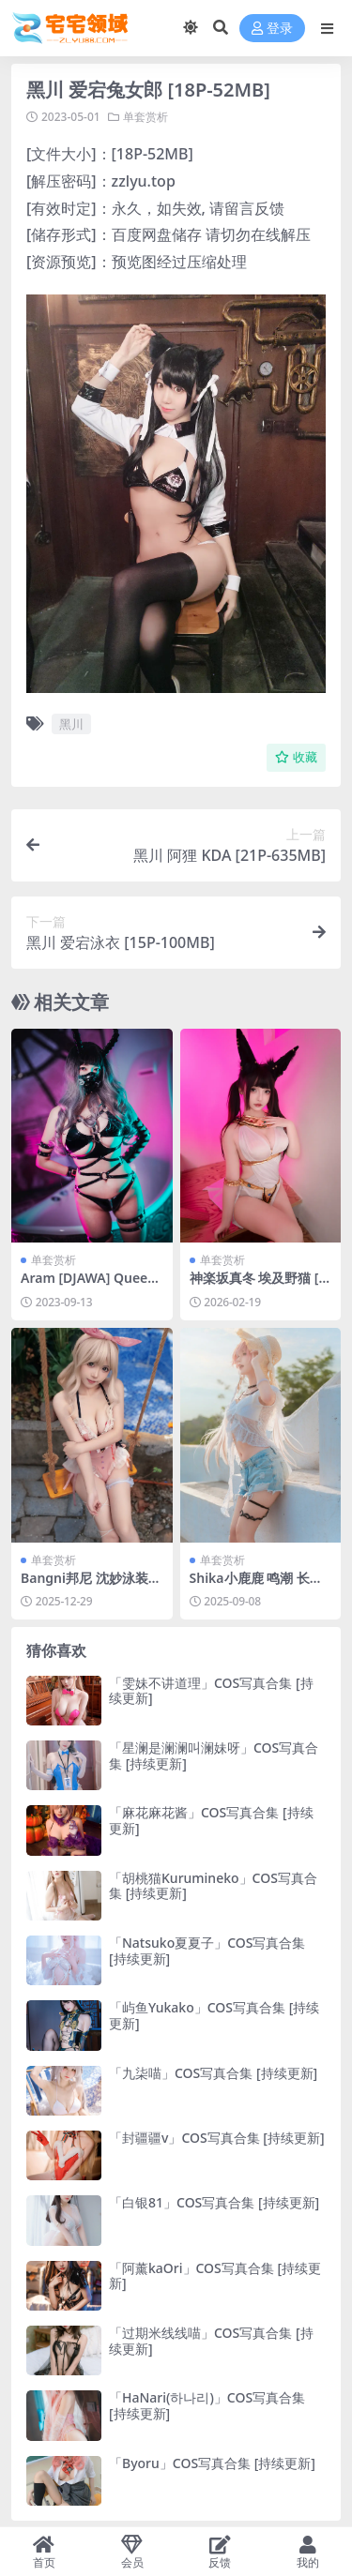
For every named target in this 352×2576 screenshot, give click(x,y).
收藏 (296, 757)
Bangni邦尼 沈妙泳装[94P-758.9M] (90, 1586)
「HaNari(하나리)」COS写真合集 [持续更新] (207, 2405)
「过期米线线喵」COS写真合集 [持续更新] (211, 2341)
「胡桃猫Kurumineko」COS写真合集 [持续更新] (213, 1886)
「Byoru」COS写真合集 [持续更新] (212, 2463)
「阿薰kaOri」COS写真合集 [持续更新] (215, 2276)
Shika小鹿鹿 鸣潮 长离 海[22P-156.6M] (256, 1586)
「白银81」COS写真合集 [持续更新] (214, 2202)
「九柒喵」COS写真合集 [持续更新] (213, 2073)
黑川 (71, 724)
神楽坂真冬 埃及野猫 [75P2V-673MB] (258, 1286)
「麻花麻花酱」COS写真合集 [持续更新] (211, 1820)
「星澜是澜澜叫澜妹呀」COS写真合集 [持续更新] (213, 1755)
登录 (272, 29)
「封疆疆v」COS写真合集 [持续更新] (217, 2138)
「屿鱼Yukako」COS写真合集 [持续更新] (214, 2015)
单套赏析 (145, 117)
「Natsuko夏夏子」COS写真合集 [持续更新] (207, 1950)
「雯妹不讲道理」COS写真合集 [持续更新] (211, 1691)
